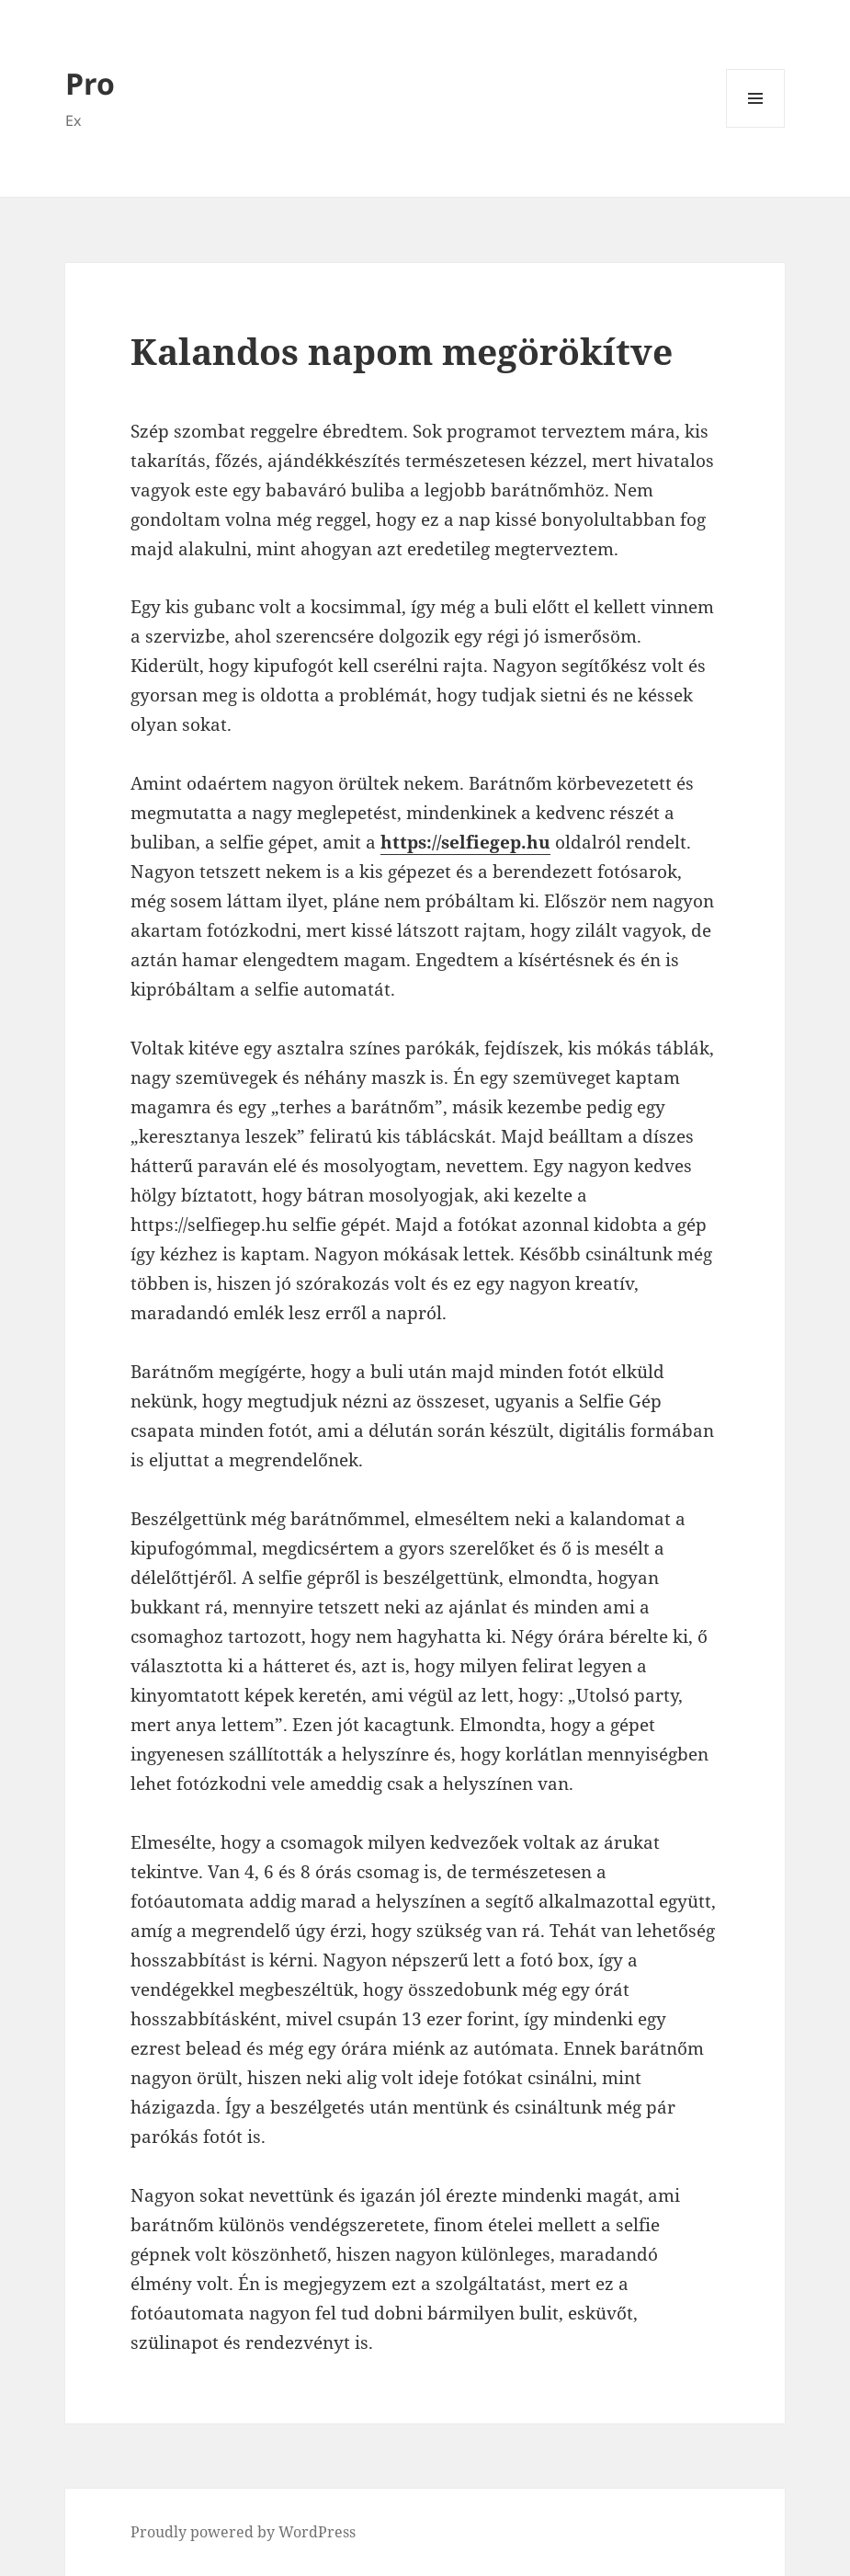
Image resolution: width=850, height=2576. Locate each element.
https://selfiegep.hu (465, 842)
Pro (90, 83)
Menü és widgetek (756, 127)
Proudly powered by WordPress (243, 2532)
